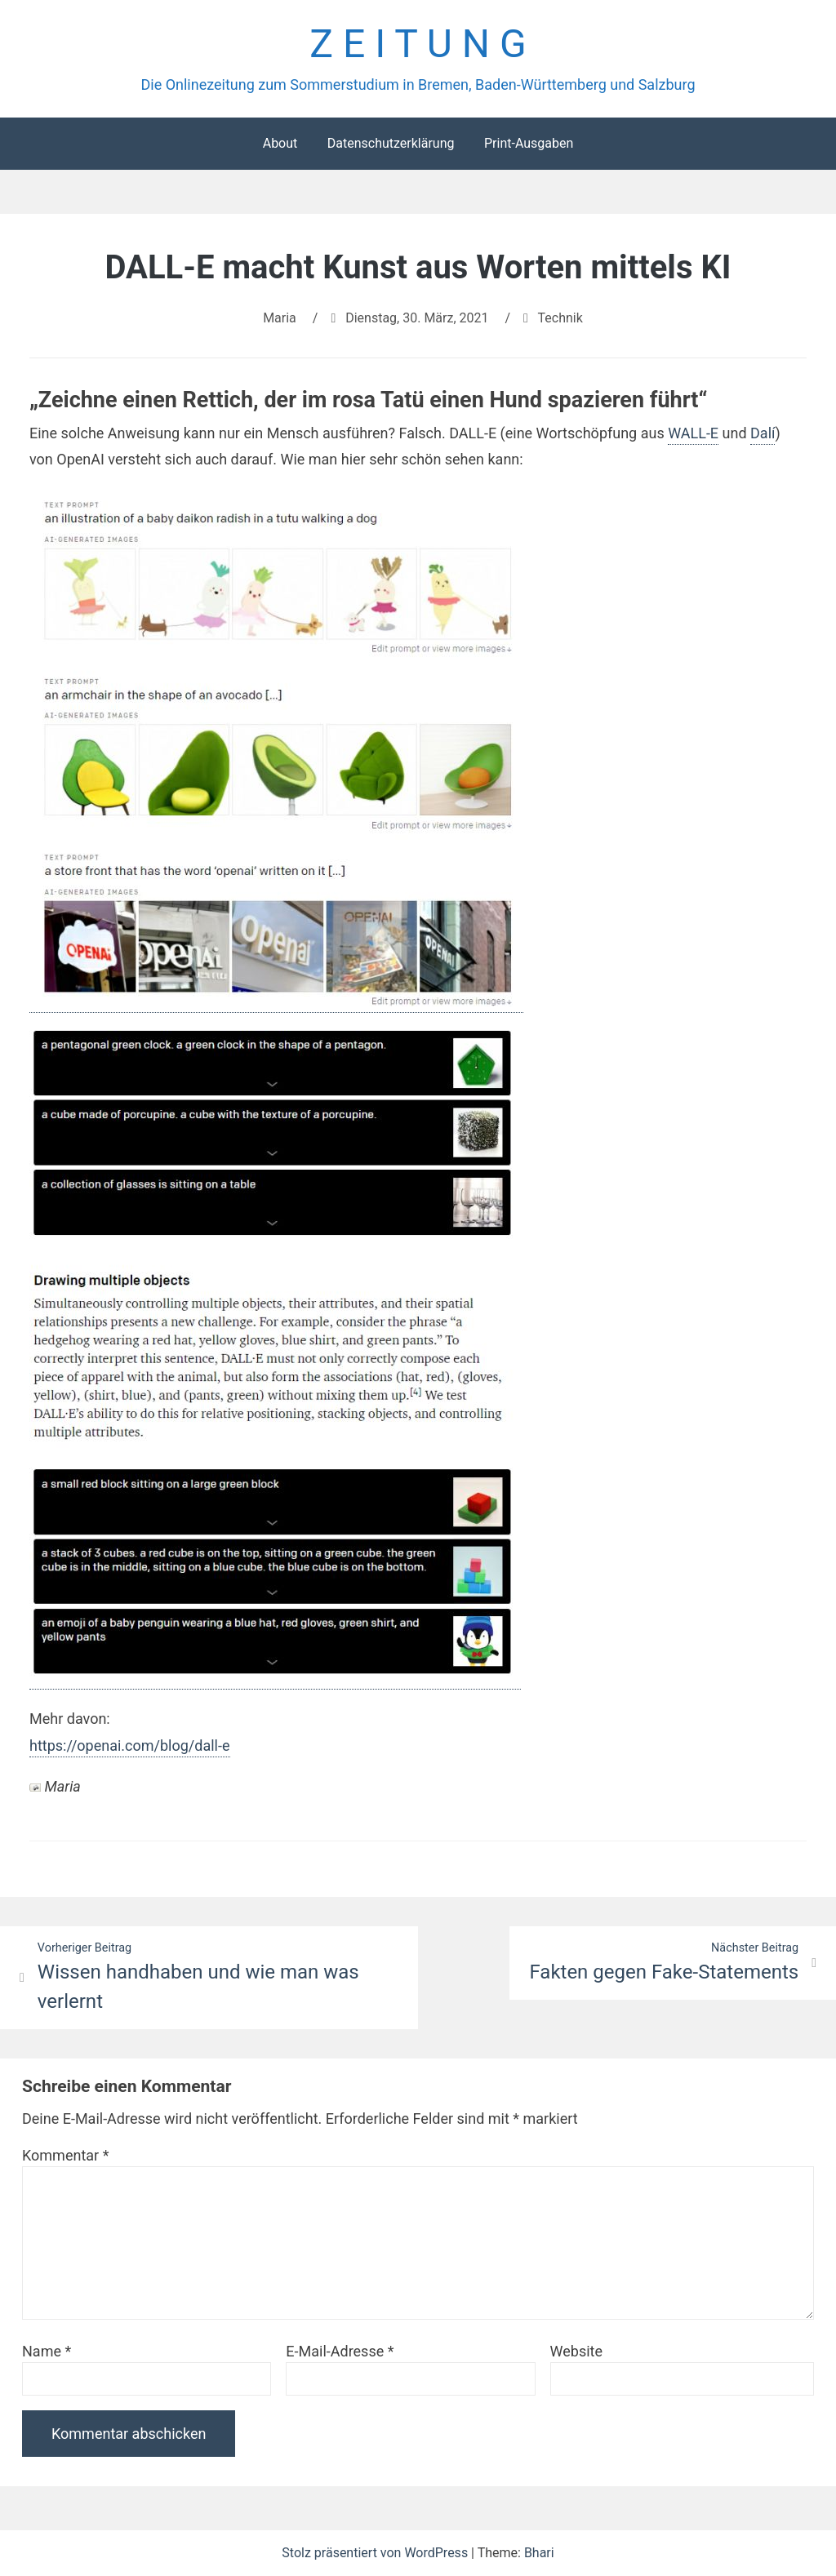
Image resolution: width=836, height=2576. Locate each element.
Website (576, 2351)
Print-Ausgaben (528, 143)
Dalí (762, 433)
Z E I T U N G (417, 43)
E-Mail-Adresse (340, 2351)
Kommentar (65, 2155)
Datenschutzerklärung (391, 143)
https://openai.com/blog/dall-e (129, 1745)
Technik (560, 318)
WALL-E (693, 433)
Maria (279, 318)
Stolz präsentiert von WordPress (376, 2552)
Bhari (539, 2552)
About (280, 143)
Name (46, 2351)
